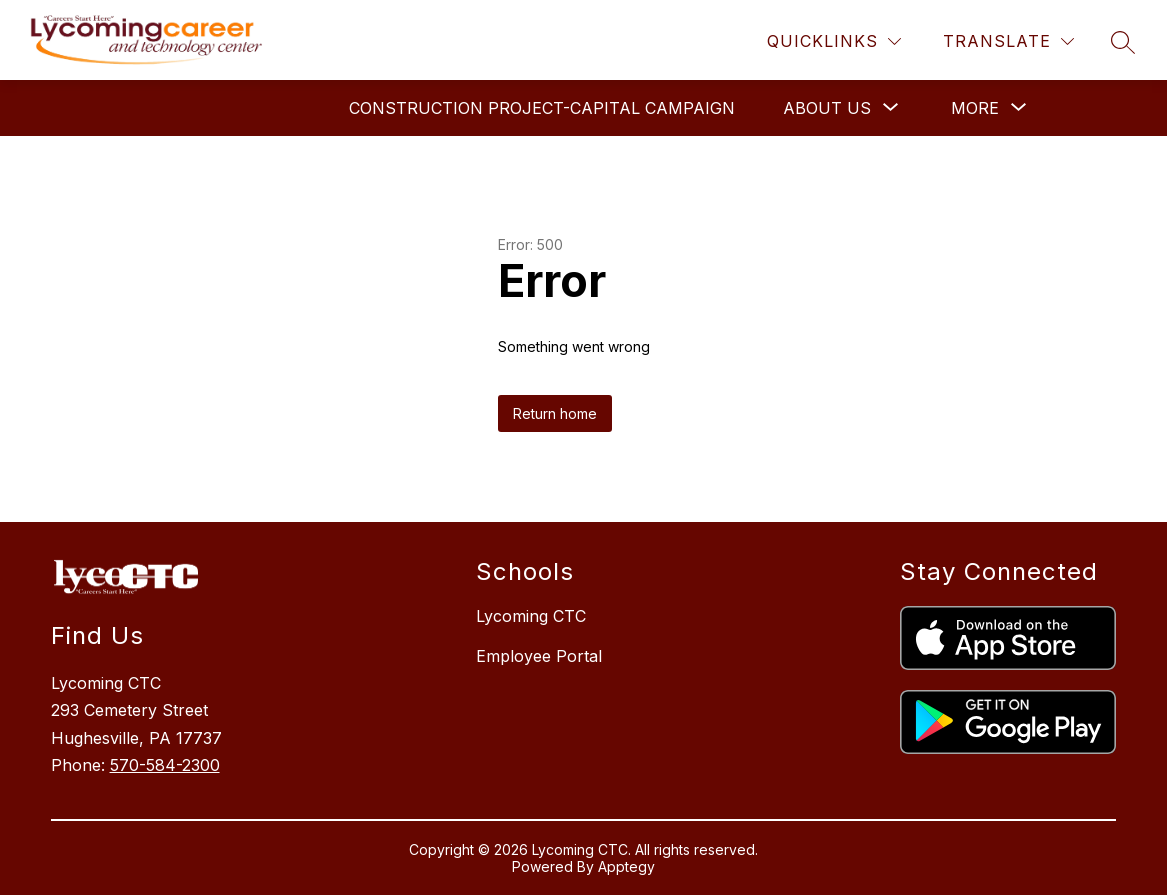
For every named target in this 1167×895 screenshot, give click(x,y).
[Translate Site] (1008, 41)
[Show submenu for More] (975, 108)
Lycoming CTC (531, 616)
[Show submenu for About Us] (827, 108)
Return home (555, 413)
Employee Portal (539, 656)
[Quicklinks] (834, 41)
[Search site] (1123, 42)
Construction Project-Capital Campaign (542, 108)
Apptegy (626, 866)
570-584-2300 (165, 765)
